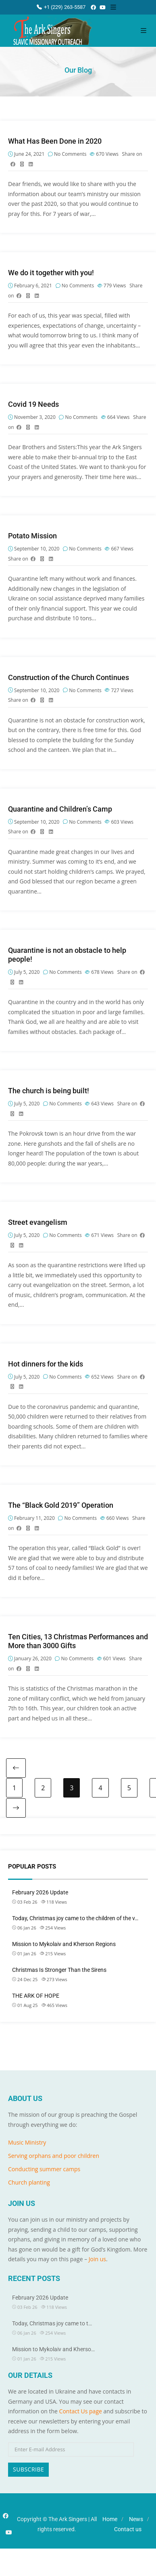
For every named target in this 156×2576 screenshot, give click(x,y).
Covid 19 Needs (33, 404)
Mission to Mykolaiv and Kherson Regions (64, 1944)
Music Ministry (27, 2142)
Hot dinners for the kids (45, 1364)
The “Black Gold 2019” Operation (60, 1505)
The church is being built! (48, 1090)
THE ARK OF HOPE (35, 1995)
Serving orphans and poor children (53, 2156)
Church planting (29, 2182)
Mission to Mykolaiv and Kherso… (53, 2349)
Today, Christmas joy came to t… (52, 2323)
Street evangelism (37, 1222)
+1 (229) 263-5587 (61, 7)
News (136, 2519)
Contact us (127, 2529)
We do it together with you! (51, 272)
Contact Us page (80, 2411)
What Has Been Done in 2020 (55, 141)
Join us (97, 2259)
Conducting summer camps (44, 2169)
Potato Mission (32, 536)
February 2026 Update (40, 1892)
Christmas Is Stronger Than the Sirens (59, 1970)
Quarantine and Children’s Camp (60, 809)
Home (109, 2519)
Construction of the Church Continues (68, 677)
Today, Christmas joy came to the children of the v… (75, 1918)
